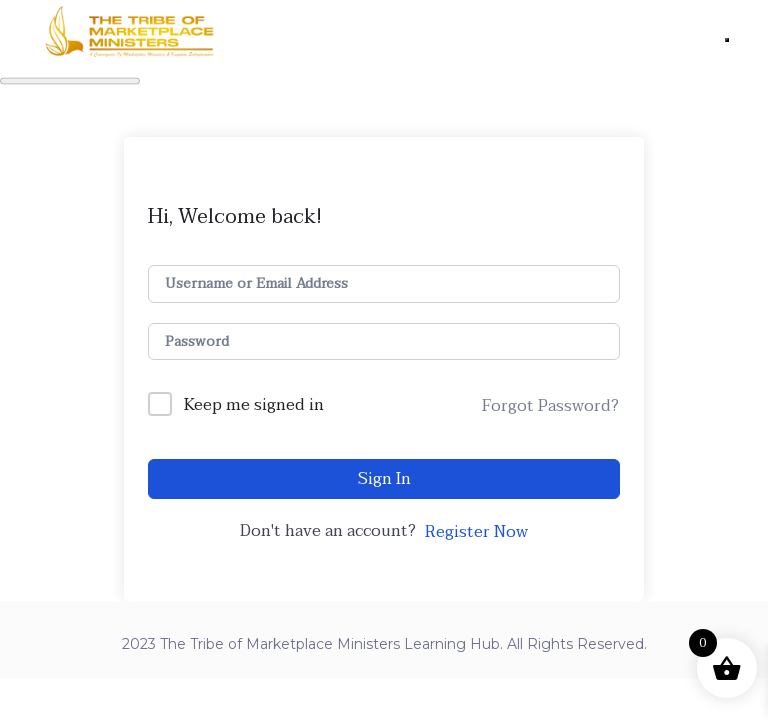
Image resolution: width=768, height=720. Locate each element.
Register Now (476, 532)
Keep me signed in (254, 406)
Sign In (384, 479)
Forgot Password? (550, 406)
